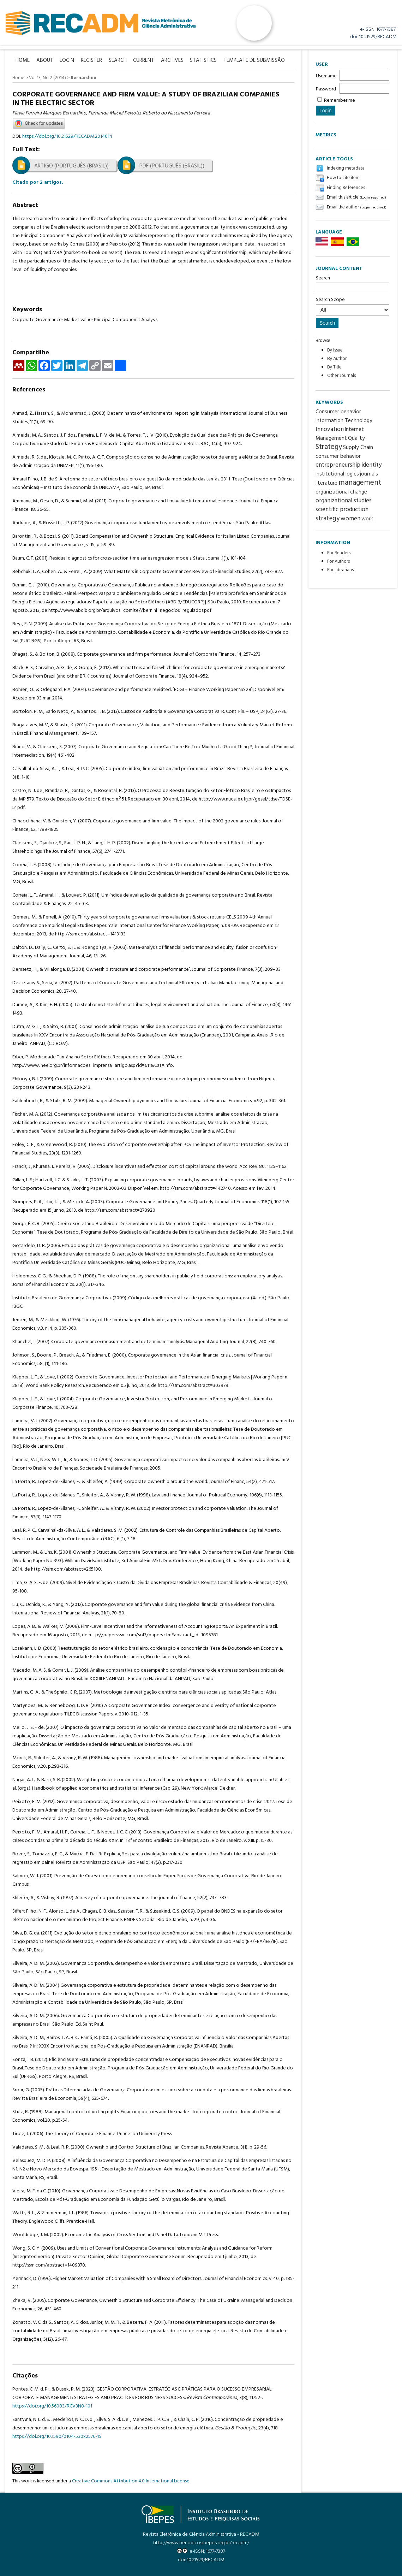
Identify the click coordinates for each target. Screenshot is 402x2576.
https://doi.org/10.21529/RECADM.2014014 (67, 136)
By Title (334, 367)
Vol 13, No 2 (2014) (47, 78)
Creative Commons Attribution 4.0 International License (131, 2481)
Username (326, 76)
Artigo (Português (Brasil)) (71, 165)
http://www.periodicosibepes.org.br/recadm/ (201, 2543)
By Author (337, 358)
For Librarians (340, 570)
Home (18, 78)
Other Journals (341, 375)
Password (326, 89)
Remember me (339, 100)
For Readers (338, 553)
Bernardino (83, 78)
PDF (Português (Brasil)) (171, 165)
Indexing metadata (346, 168)
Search (352, 283)
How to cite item (343, 178)
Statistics (207, 61)
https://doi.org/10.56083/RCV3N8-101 (52, 2406)
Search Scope (352, 305)
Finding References (346, 187)
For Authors (338, 561)
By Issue (335, 350)
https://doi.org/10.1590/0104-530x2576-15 (56, 2436)
